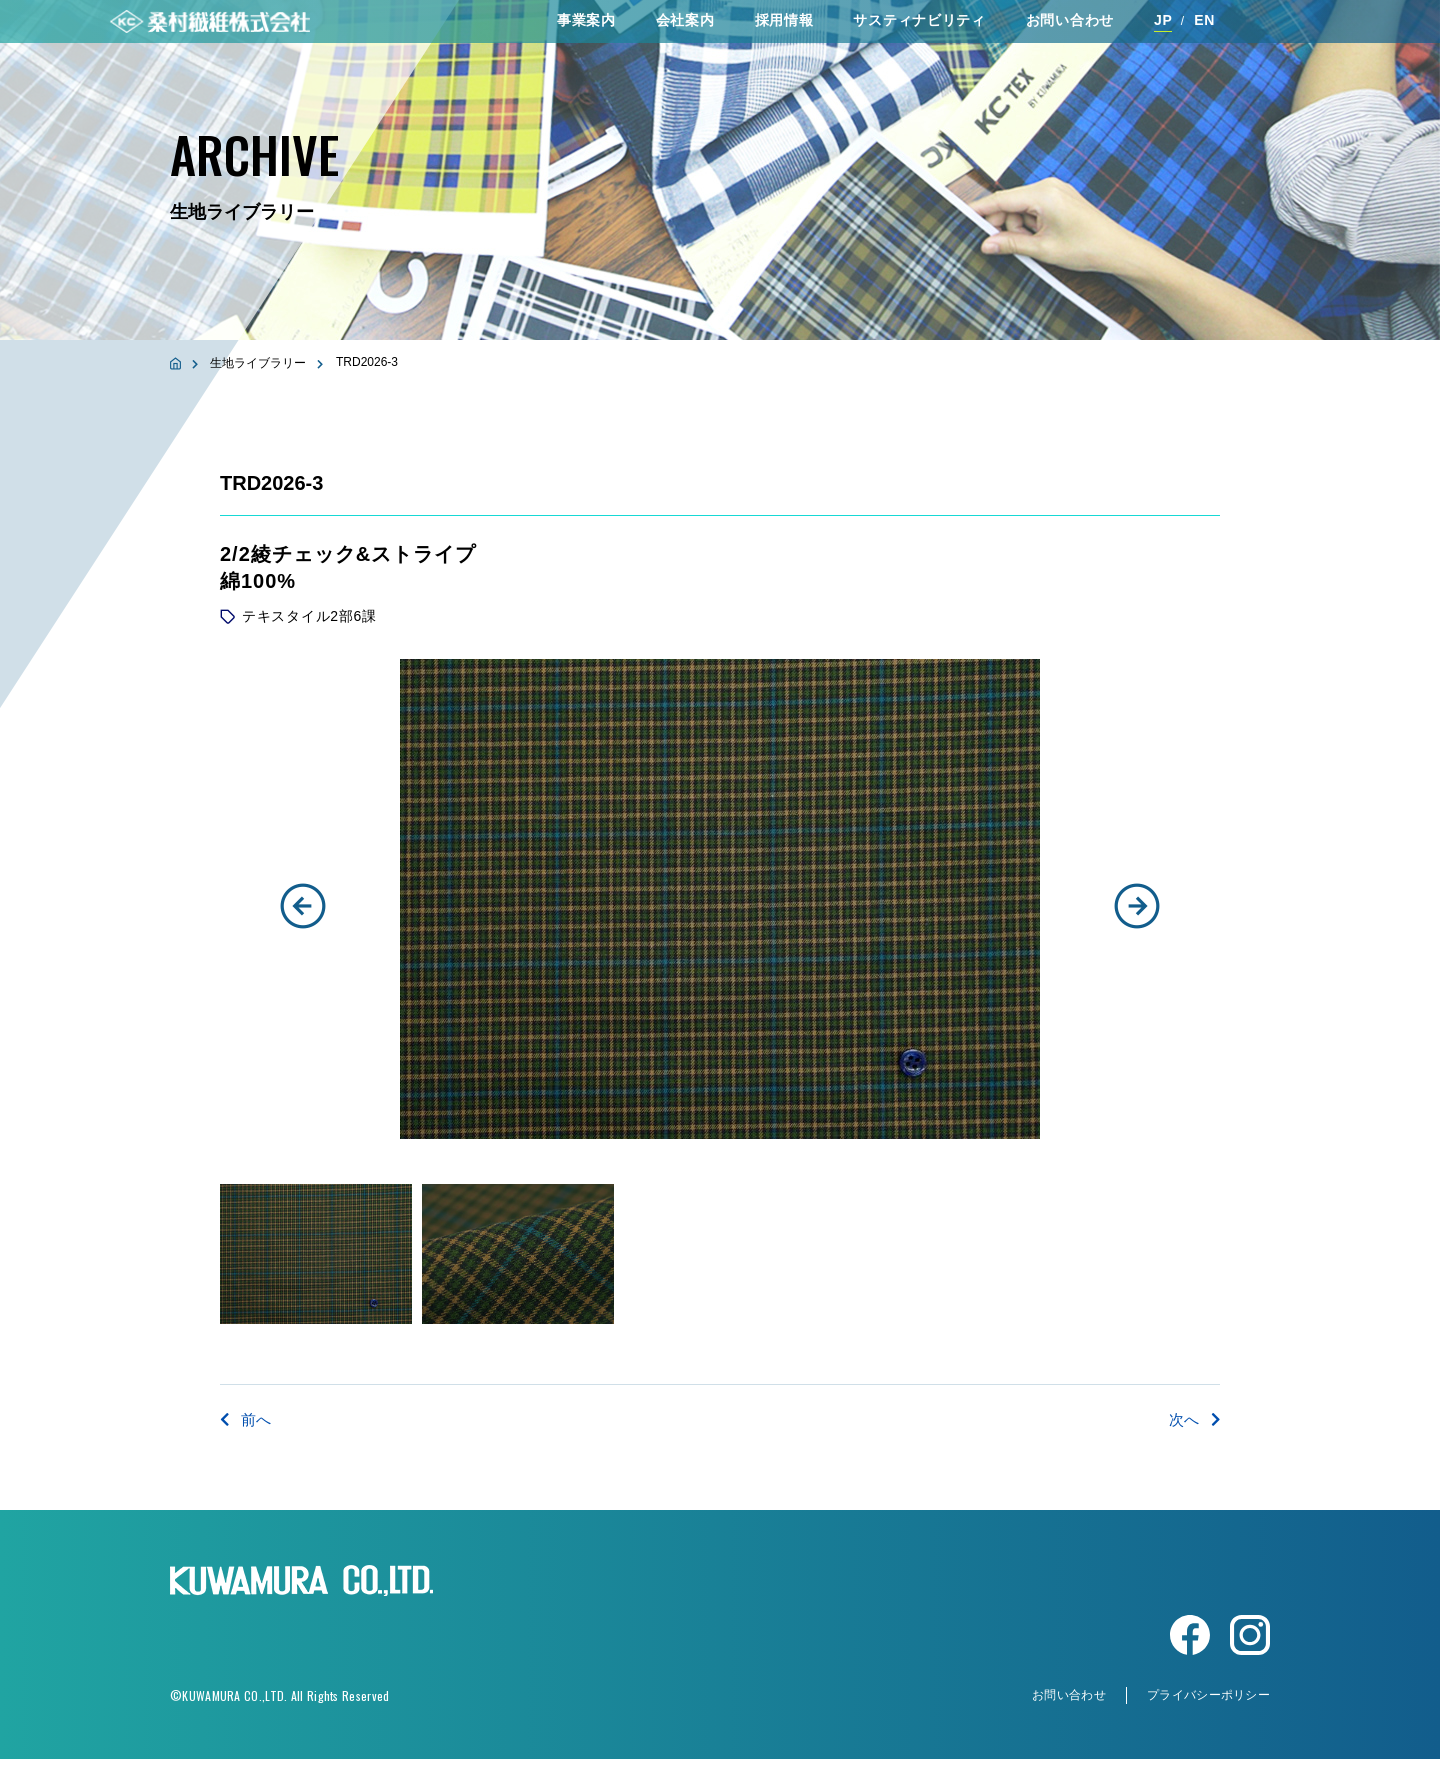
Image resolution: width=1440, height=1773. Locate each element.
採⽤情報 (784, 29)
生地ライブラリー (258, 363)
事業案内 (586, 29)
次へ (1193, 1419)
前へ (247, 1419)
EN (1204, 29)
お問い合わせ (1070, 29)
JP (1163, 29)
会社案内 (685, 29)
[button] (303, 906)
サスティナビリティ (919, 29)
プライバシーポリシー (1208, 1709)
